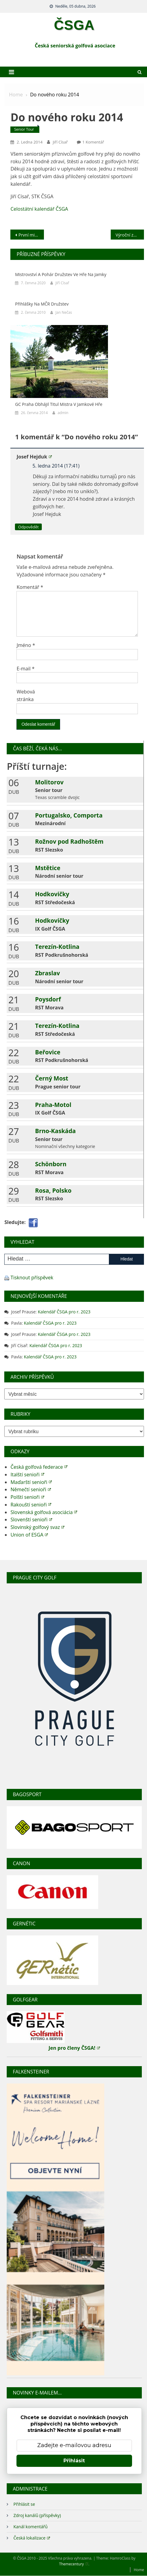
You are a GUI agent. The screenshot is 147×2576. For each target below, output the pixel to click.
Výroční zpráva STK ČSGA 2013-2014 (130, 235)
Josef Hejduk (34, 456)
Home (139, 2569)
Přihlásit (74, 2461)
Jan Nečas (64, 312)
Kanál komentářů (30, 2526)
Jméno (25, 645)
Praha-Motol (53, 1105)
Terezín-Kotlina (57, 946)
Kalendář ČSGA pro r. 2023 (64, 1312)
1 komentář (93, 142)
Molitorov (49, 782)
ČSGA (74, 25)
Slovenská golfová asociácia (43, 1512)
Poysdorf (48, 999)
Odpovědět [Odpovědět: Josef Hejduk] (28, 527)
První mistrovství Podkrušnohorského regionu (31, 235)
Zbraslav (47, 973)
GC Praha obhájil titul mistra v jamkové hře (58, 404)
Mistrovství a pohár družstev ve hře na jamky (60, 274)
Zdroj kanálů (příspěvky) (37, 2515)
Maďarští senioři (31, 1482)
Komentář (29, 587)
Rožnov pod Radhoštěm (69, 841)
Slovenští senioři (31, 1519)
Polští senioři (27, 1497)
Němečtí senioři (30, 1489)
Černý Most (51, 1078)
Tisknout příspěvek (32, 1277)
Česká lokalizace (31, 2538)
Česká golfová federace (38, 1467)
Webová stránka (25, 695)
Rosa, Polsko (53, 1190)
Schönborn (50, 1164)
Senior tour (24, 129)
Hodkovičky (52, 894)
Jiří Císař (60, 142)
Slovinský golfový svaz (37, 1527)
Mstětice (47, 868)
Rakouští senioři (30, 1504)
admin (63, 412)
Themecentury (73, 2564)
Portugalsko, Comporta (68, 815)
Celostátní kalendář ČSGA (39, 209)
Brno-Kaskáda (55, 1131)
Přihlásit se (24, 2504)
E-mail (25, 668)
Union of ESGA (29, 1534)
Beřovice (47, 1052)
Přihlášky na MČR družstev (41, 304)
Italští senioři (27, 1474)
